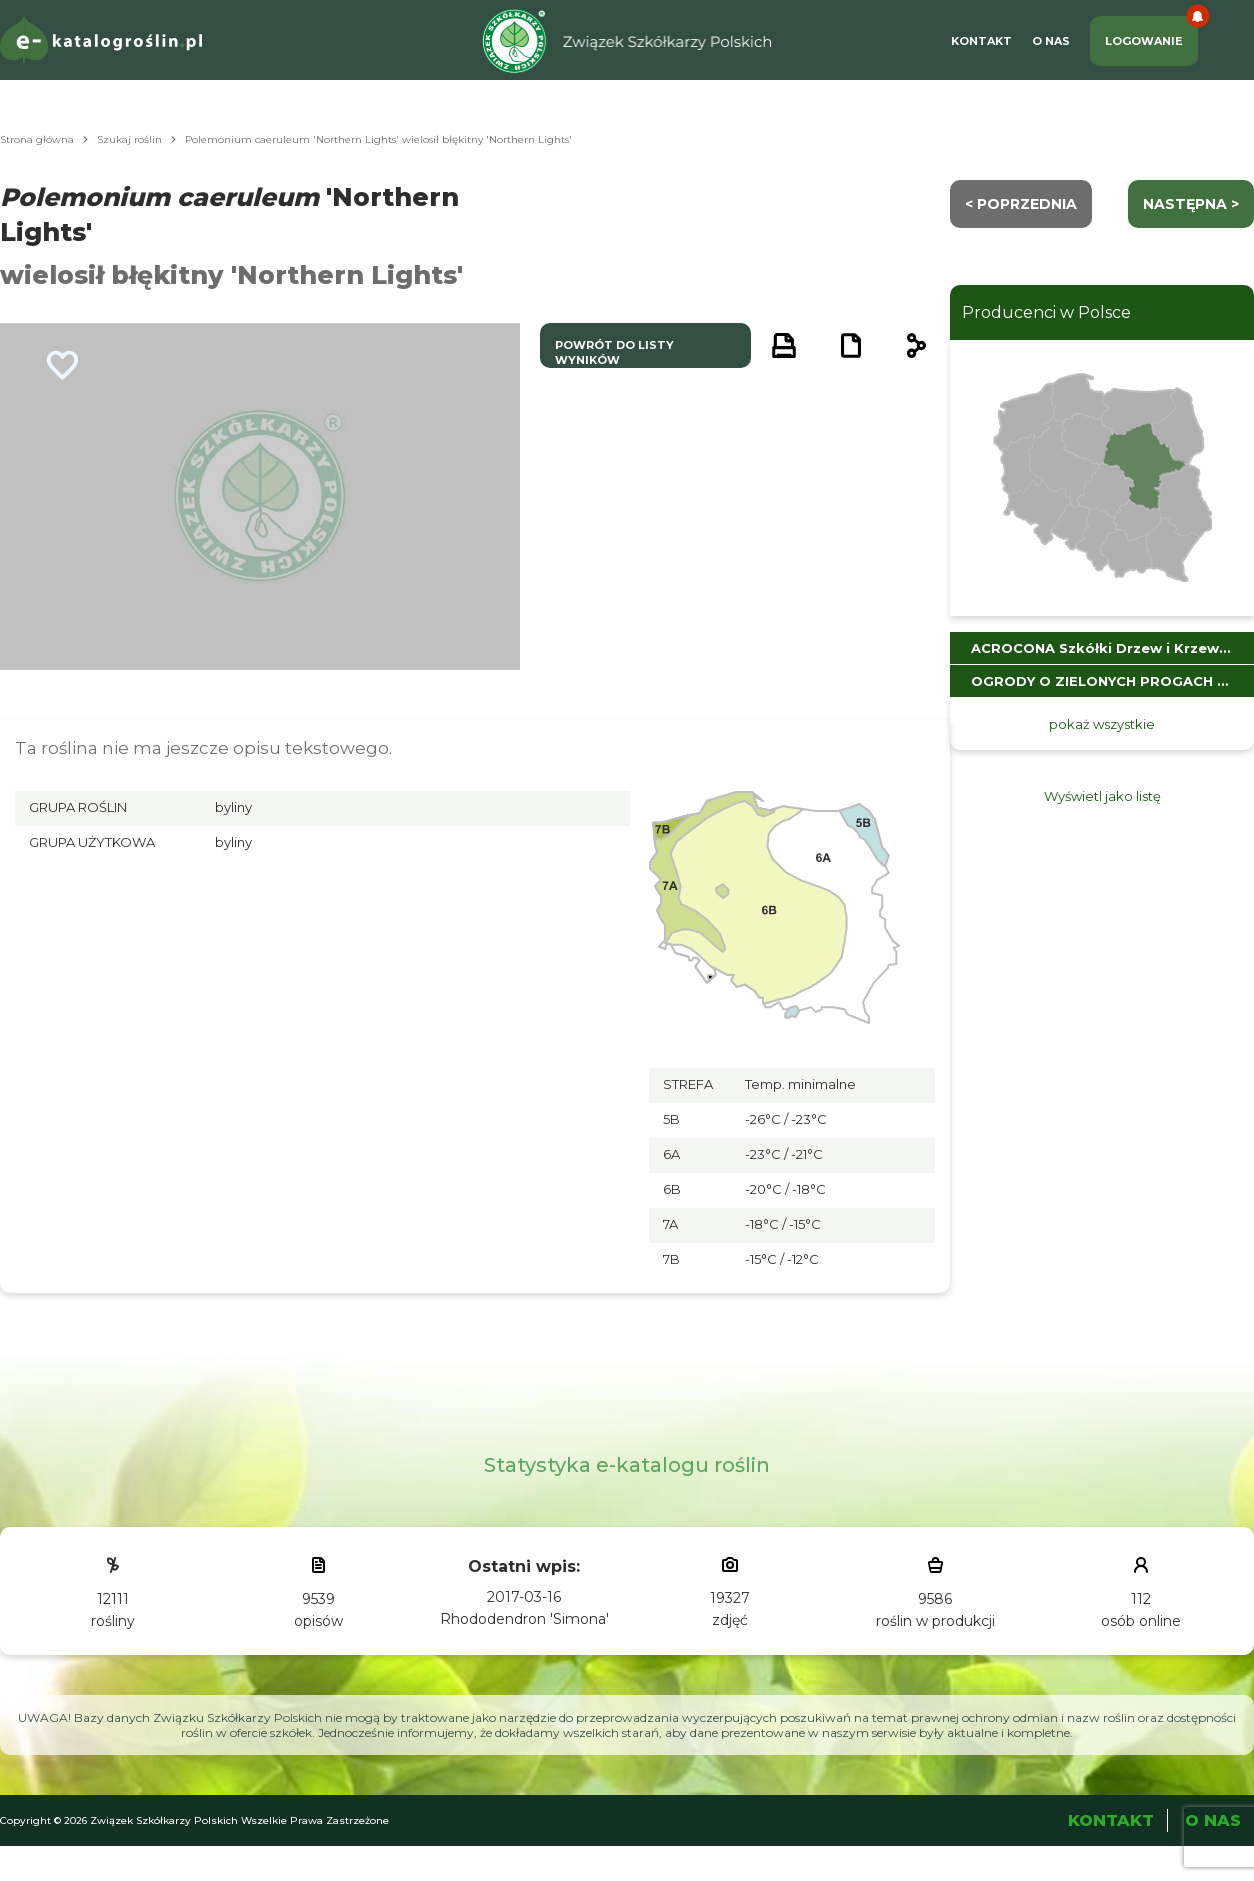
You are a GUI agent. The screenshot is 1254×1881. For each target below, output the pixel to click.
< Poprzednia (1021, 204)
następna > (1191, 204)
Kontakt (981, 41)
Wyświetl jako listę (1102, 796)
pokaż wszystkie (1102, 724)
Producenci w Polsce (1046, 312)
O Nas (1051, 41)
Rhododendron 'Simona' (524, 1619)
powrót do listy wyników (614, 352)
